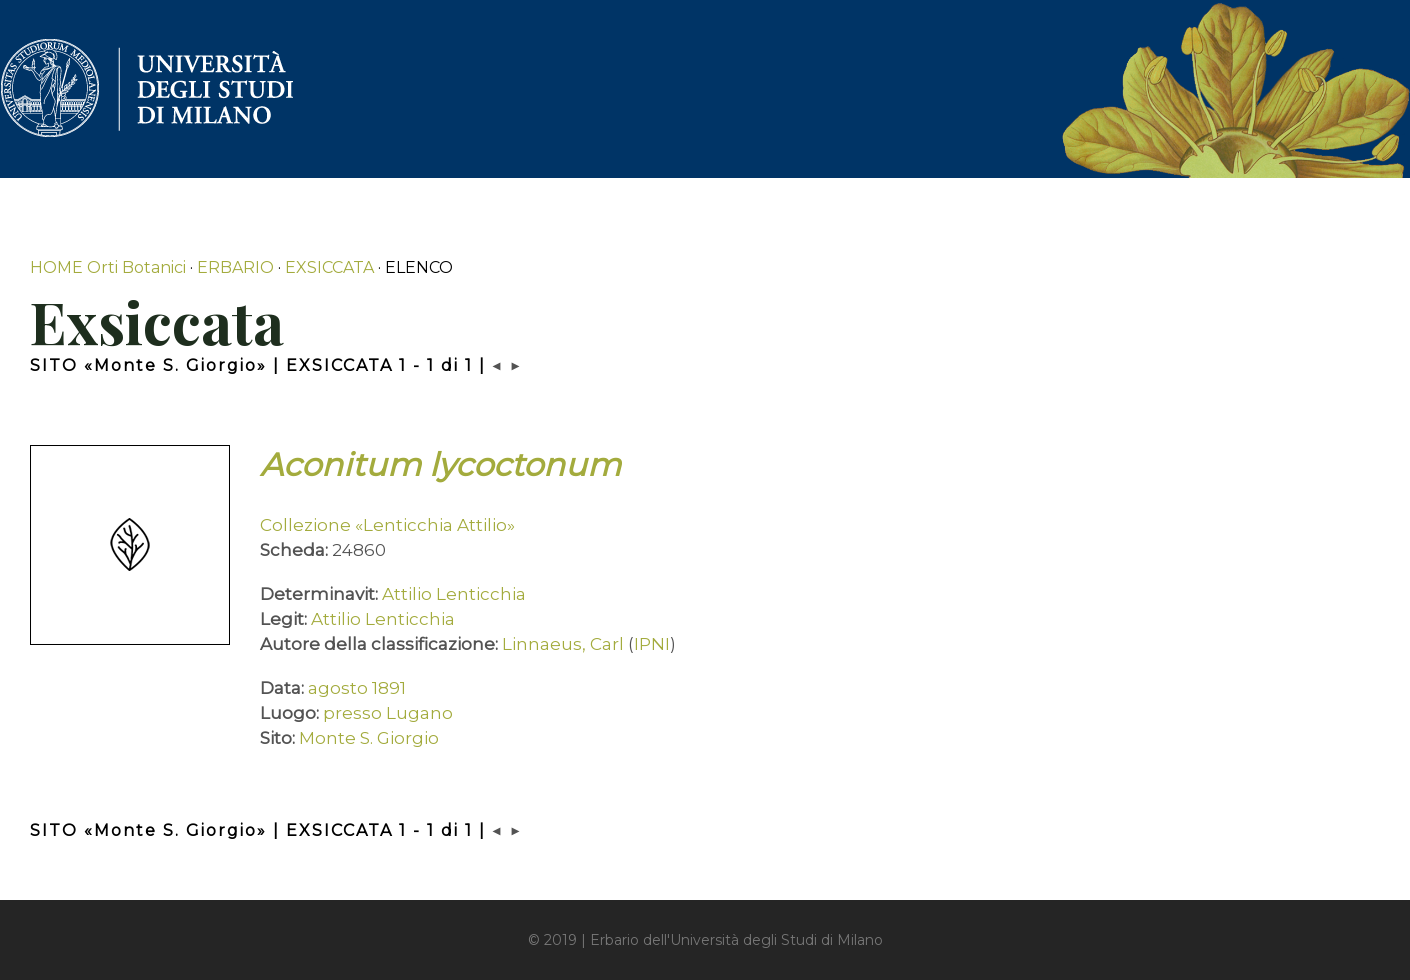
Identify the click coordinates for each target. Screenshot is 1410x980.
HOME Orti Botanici (108, 267)
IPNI (652, 644)
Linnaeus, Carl (563, 644)
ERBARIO (235, 267)
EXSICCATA (329, 267)
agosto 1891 (357, 688)
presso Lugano (388, 713)
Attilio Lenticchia (454, 594)
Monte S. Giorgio (369, 738)
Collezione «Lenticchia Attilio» (387, 525)
